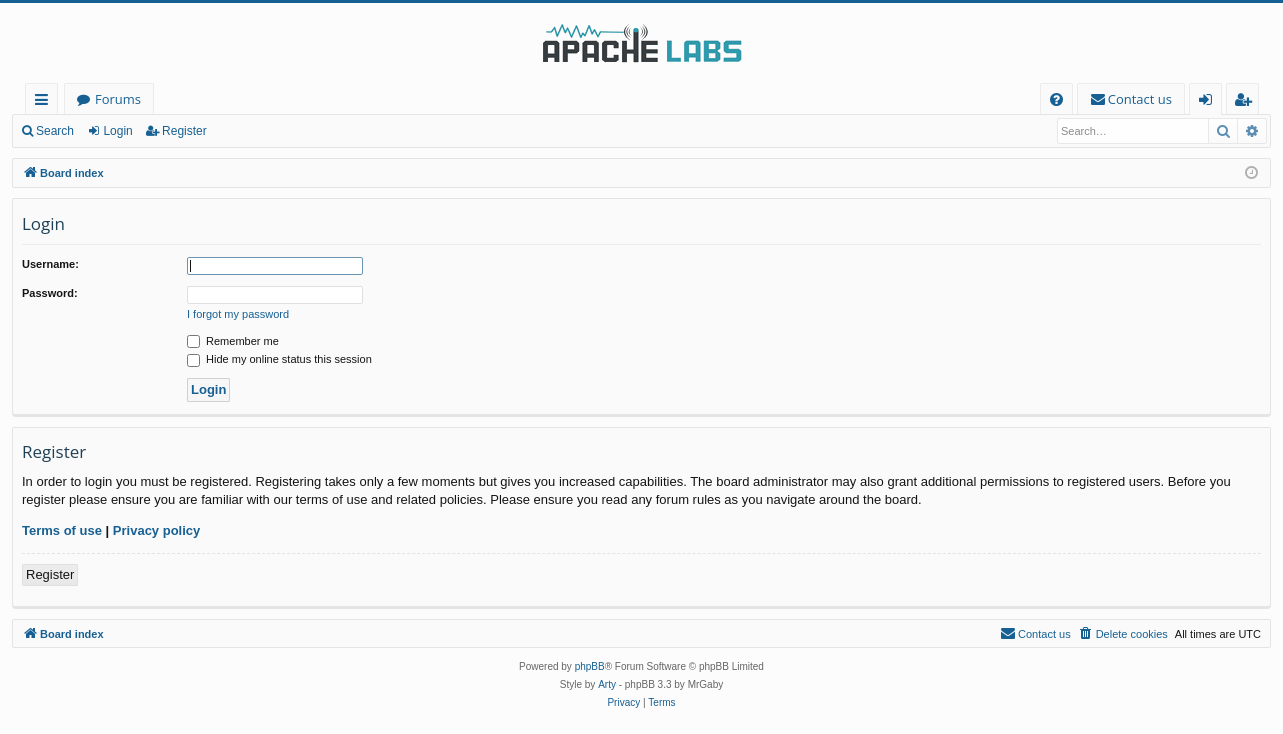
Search (55, 131)
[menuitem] (1056, 99)
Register (184, 131)
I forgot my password (238, 314)
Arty (607, 684)
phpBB (590, 666)
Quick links (45, 102)
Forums (118, 99)
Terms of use (62, 530)
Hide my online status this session (279, 359)
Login (117, 131)
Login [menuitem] (1209, 102)
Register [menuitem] (1247, 102)
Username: (50, 264)
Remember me (233, 341)
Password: (50, 293)
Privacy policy (156, 530)
